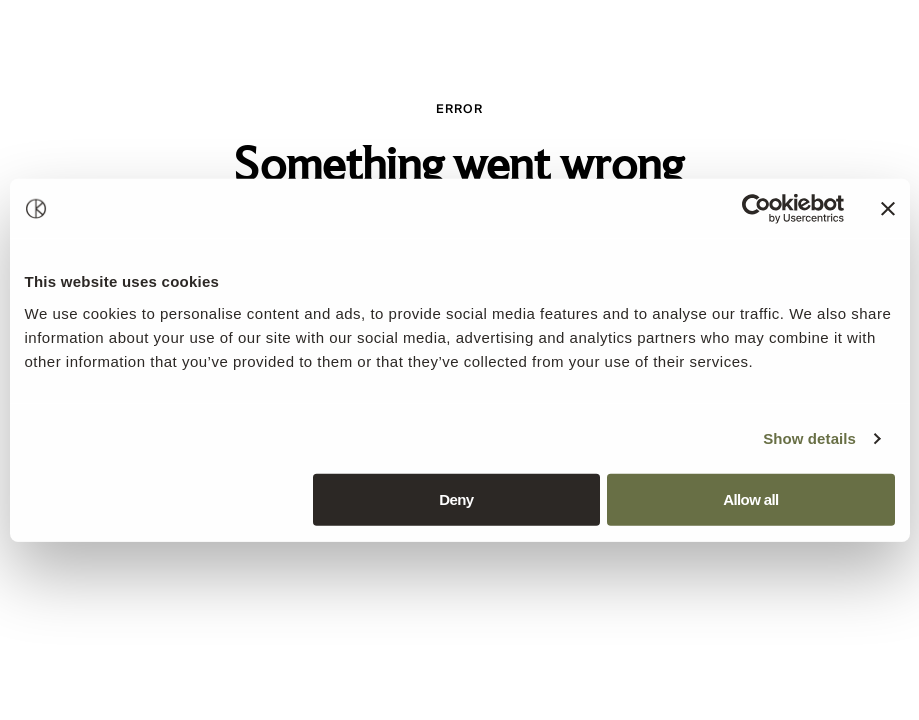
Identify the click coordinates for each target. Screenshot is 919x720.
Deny (456, 498)
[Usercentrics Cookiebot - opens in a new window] (756, 209)
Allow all (750, 498)
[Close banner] (888, 209)
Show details (809, 438)
